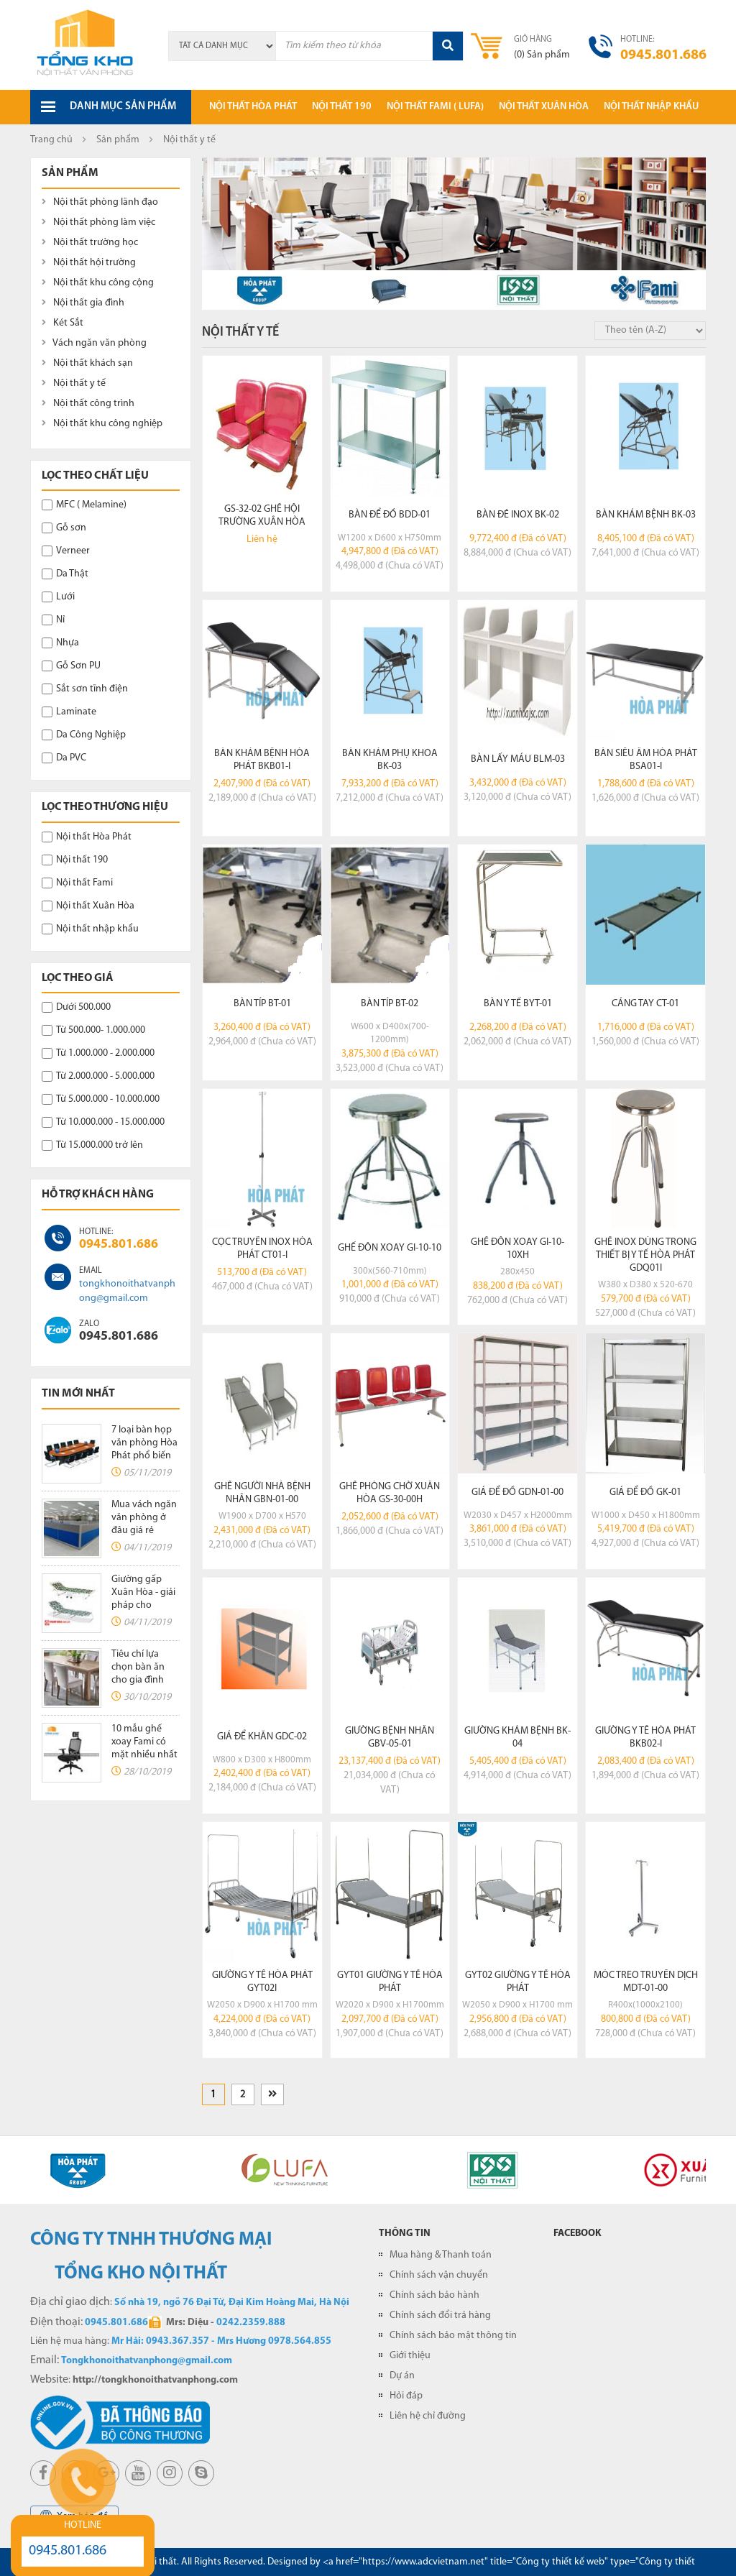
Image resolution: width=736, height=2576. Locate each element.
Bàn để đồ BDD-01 (390, 515)
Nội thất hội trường (89, 262)
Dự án (402, 2375)
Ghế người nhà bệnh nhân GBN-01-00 (262, 1493)
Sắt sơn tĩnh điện (85, 689)
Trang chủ (51, 139)
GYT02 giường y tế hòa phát (518, 1982)
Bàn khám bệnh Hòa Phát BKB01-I (262, 760)
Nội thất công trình (88, 403)
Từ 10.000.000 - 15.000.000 (103, 1122)
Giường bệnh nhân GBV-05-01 (389, 1737)
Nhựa (60, 643)
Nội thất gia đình (83, 303)
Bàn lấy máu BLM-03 (518, 759)
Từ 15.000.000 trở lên (92, 1145)
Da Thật (65, 574)
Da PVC (64, 758)
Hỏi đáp (406, 2396)
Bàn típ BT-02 (389, 1003)
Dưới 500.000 (76, 1007)
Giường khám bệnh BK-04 (517, 1737)
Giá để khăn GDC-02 (262, 1736)
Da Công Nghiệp (84, 735)
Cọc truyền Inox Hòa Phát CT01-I (262, 1249)
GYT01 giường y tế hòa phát (390, 1982)
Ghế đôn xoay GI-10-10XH (517, 1249)
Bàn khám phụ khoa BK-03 (390, 760)
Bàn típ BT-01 (262, 1003)
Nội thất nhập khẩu (651, 106)
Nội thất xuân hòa (544, 106)
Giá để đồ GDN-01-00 (518, 1492)
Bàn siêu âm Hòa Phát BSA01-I (645, 760)
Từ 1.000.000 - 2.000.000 (98, 1053)
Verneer (66, 551)
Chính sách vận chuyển (439, 2275)
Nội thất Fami (77, 883)
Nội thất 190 (342, 106)
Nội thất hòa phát (253, 106)
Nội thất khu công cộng (98, 282)
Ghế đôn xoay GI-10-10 (389, 1248)
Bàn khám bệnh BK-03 (646, 515)
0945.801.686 (118, 1244)
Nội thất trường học (90, 242)
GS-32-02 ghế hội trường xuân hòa (261, 516)
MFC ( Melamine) (84, 505)
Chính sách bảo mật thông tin (453, 2335)
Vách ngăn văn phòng (94, 343)
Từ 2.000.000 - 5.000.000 (98, 1076)
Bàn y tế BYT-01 (518, 1003)
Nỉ (53, 620)
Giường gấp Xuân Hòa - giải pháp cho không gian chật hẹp (143, 1605)
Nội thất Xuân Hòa (88, 906)
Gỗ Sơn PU (71, 666)
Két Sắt (62, 323)
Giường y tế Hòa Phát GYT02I (262, 1982)
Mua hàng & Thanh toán (441, 2255)
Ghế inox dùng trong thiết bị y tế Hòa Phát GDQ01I (645, 1255)
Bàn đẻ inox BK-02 (518, 515)
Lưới (58, 597)
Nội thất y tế (74, 383)
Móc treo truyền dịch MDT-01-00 (646, 1982)
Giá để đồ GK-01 (645, 1492)
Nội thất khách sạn (87, 363)
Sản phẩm (117, 139)
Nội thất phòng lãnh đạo (100, 202)
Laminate (69, 712)
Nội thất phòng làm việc (98, 222)
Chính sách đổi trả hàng (440, 2315)
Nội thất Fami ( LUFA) (435, 106)
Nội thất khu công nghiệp (102, 423)
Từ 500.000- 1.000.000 (93, 1030)
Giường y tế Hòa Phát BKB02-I (645, 1737)
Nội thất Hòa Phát (87, 837)
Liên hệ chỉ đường (428, 2416)
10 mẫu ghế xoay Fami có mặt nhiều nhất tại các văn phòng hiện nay (145, 1755)
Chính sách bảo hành (434, 2295)
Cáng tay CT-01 (645, 1003)
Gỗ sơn (64, 528)
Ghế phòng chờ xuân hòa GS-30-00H (389, 1493)
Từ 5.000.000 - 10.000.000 (101, 1099)
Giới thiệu (410, 2355)
